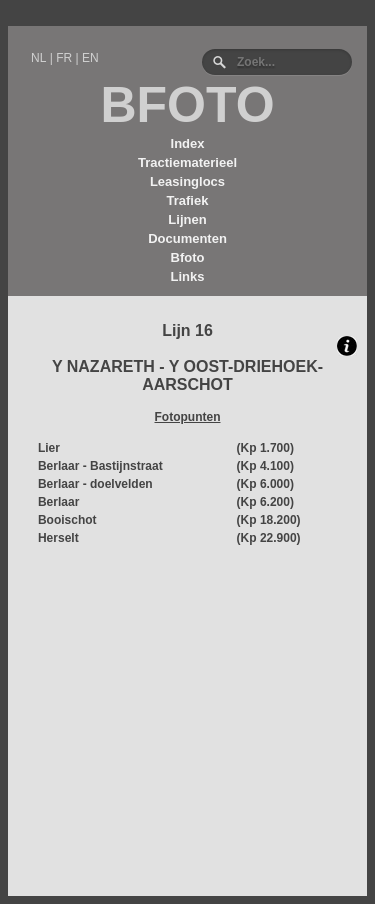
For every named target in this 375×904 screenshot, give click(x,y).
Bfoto (188, 257)
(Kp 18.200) (269, 520)
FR (64, 58)
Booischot (67, 520)
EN (90, 58)
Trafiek (188, 200)
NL (38, 58)
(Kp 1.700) (265, 448)
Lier (49, 448)
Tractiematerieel (187, 162)
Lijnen (187, 219)
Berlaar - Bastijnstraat (100, 466)
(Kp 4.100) (265, 466)
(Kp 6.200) (265, 502)
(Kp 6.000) (265, 484)
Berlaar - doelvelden (95, 484)
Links (188, 276)
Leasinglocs (187, 181)
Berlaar (58, 502)
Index (188, 143)
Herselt (58, 538)
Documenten (187, 238)
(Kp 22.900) (269, 538)
